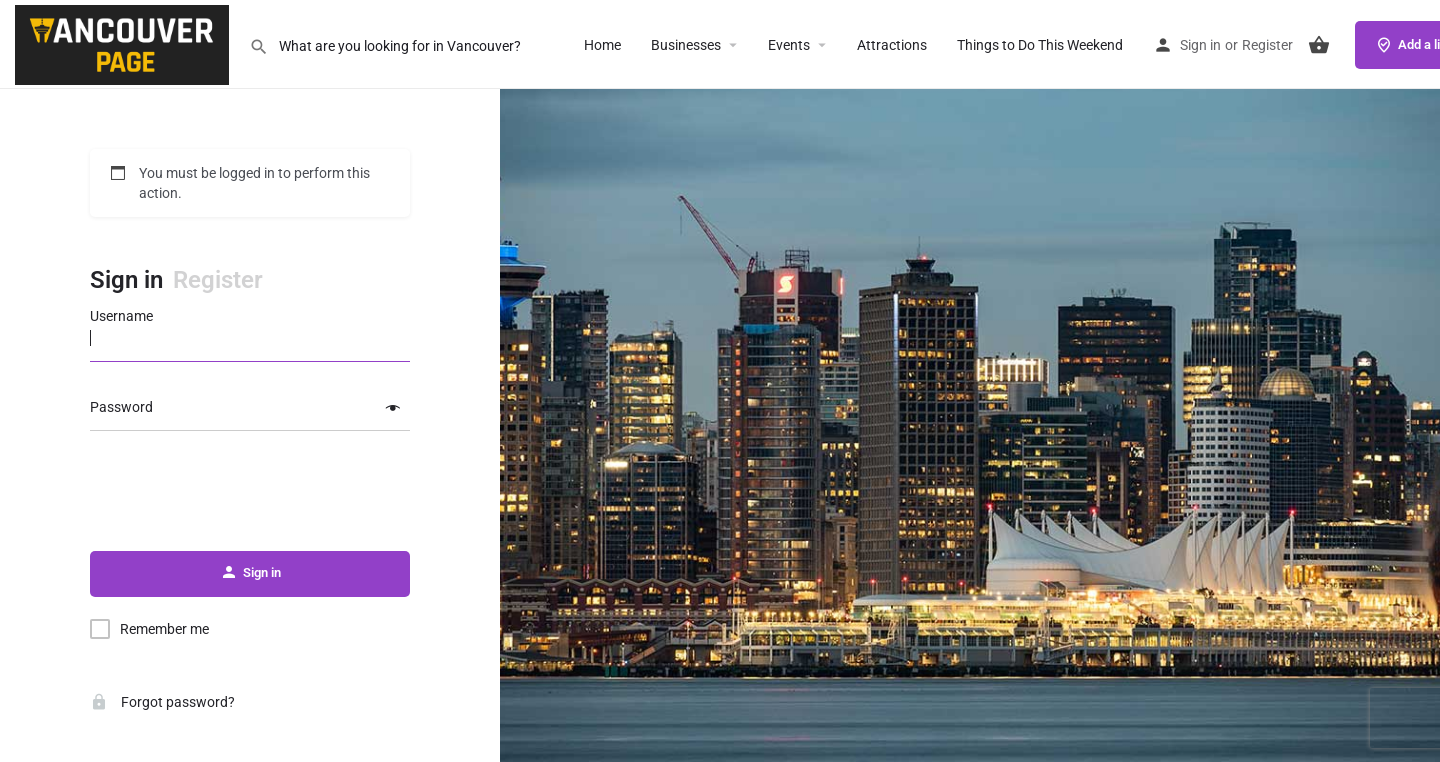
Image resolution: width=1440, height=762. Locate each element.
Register (1267, 45)
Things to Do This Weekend (1040, 45)
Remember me (164, 629)
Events (789, 45)
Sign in (1200, 45)
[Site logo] (124, 43)
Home (602, 45)
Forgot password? (162, 702)
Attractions (892, 45)
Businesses (686, 45)
